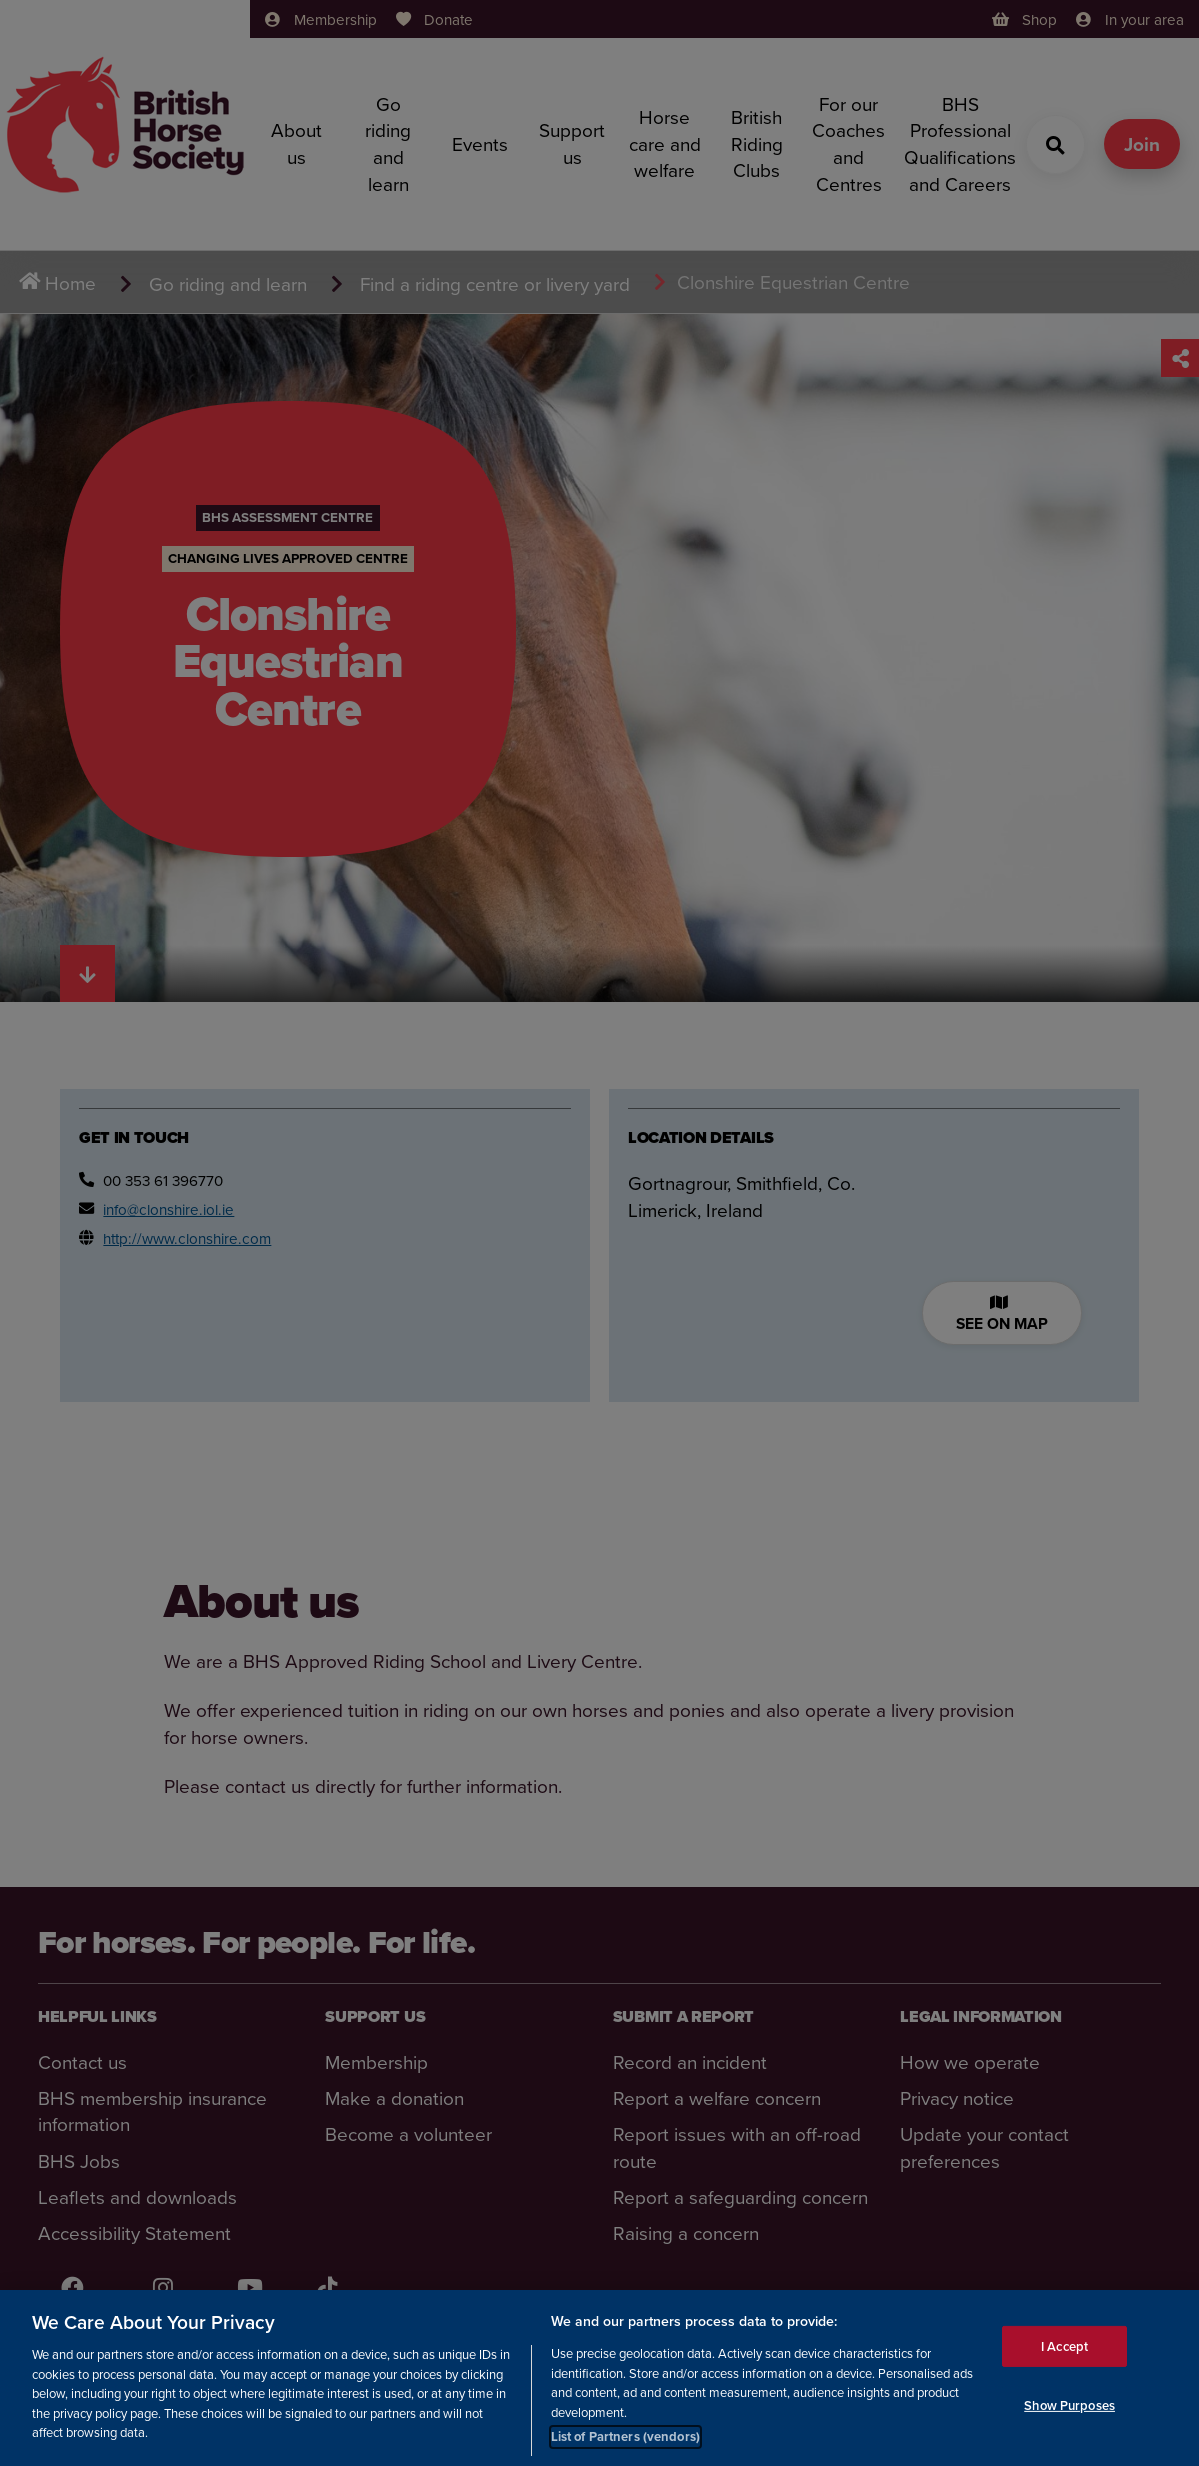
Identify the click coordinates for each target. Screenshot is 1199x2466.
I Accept (1064, 2366)
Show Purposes (1069, 2426)
